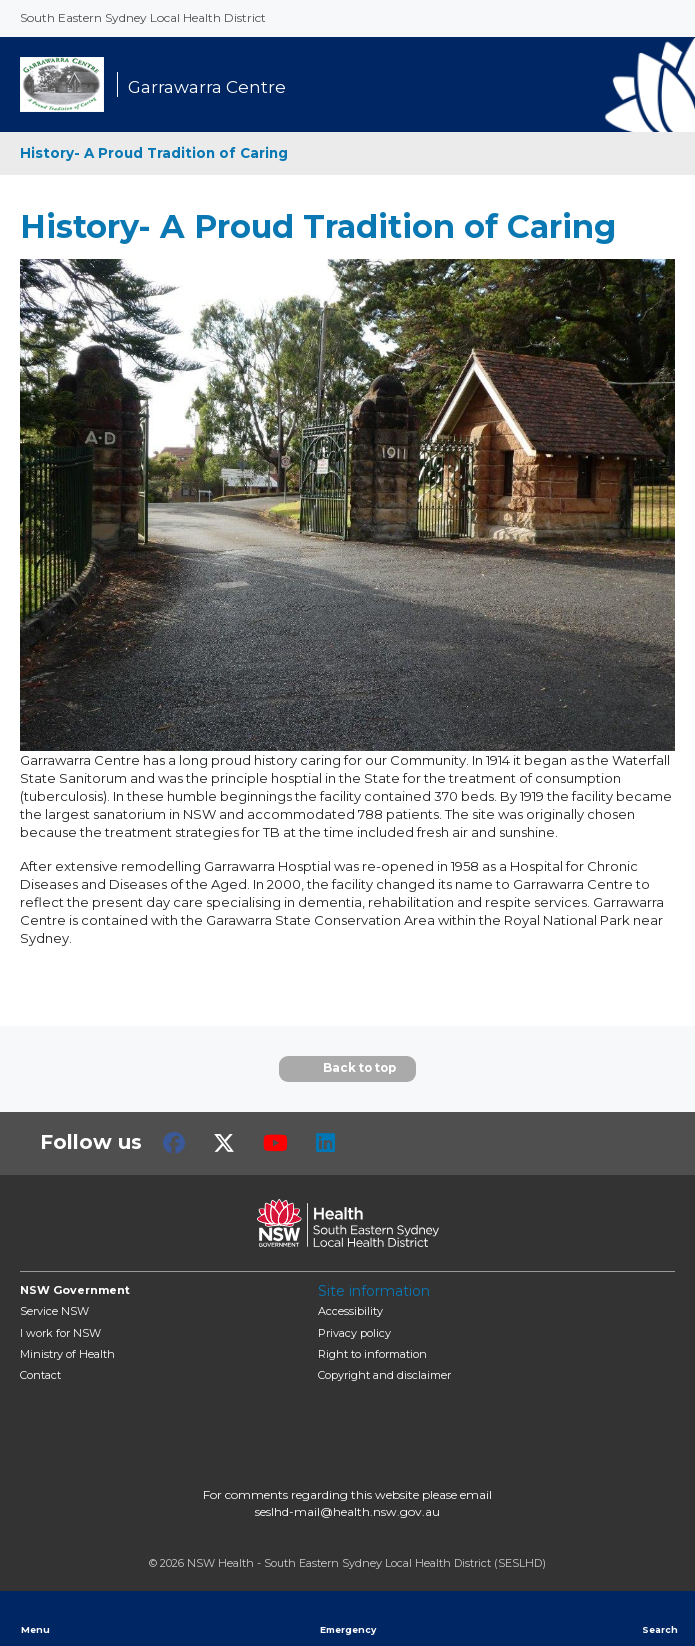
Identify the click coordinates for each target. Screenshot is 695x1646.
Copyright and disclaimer (384, 1375)
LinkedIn (325, 1143)
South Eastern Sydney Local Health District (143, 17)
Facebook (174, 1143)
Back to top (347, 1069)
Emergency (348, 1618)
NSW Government (75, 1290)
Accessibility (350, 1311)
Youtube (275, 1143)
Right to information (372, 1354)
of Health (67, 1354)
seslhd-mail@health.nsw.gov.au (347, 1511)
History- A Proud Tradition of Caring (154, 153)
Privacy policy (354, 1333)
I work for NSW (60, 1333)
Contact (40, 1375)
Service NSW (54, 1311)
